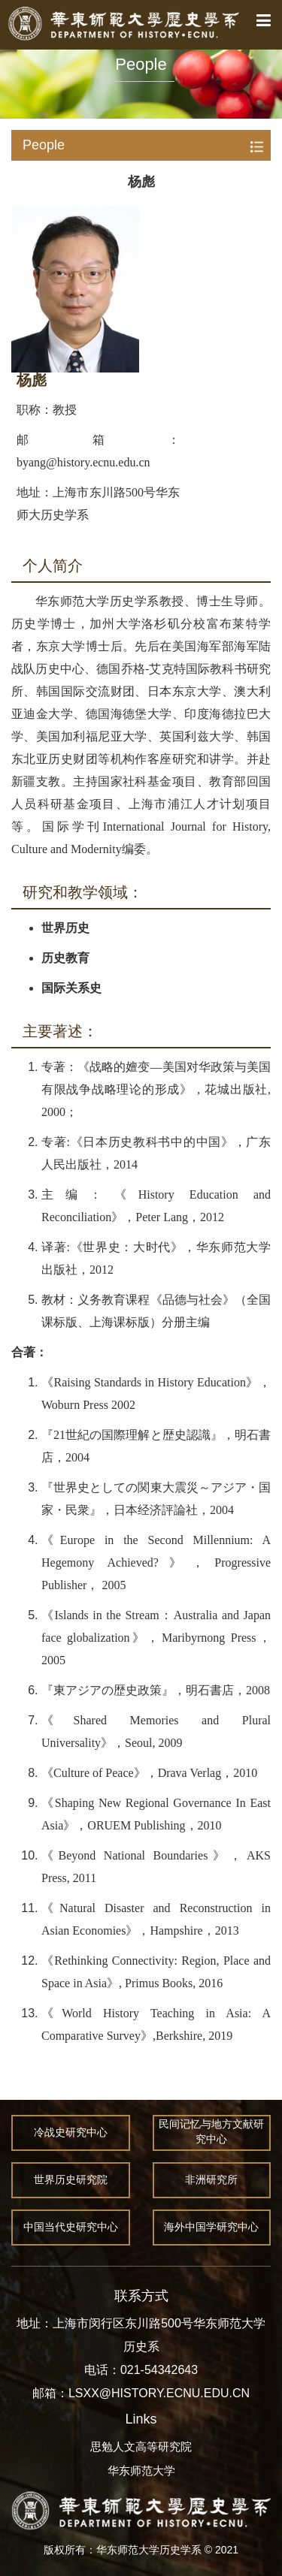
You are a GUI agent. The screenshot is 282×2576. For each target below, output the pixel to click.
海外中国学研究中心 (212, 2228)
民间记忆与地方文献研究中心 (212, 2132)
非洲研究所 (212, 2180)
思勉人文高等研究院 (141, 2446)
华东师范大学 (141, 2470)
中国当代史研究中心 (70, 2228)
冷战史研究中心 (70, 2133)
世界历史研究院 (70, 2180)
